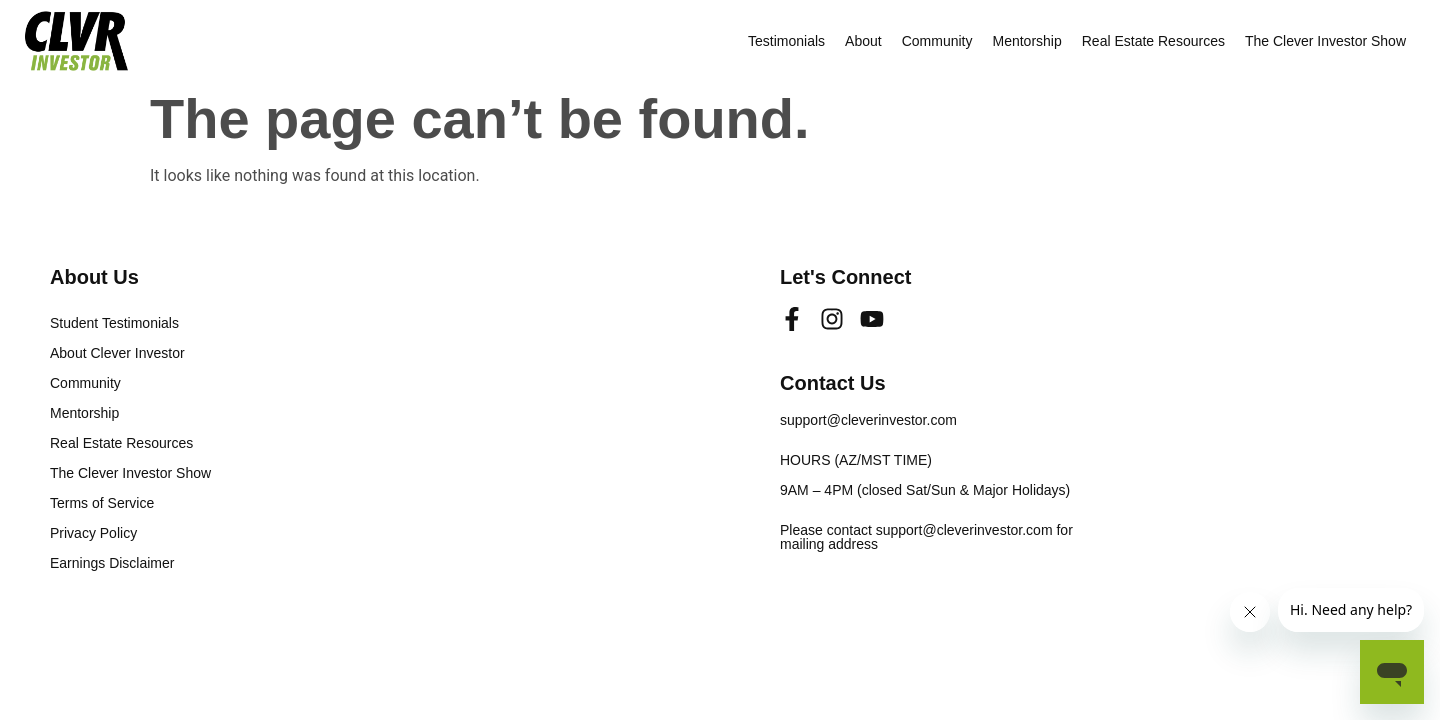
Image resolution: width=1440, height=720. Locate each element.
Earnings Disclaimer (112, 563)
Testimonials (786, 41)
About (863, 41)
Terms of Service (102, 503)
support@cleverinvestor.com (868, 420)
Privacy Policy (93, 533)
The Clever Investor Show (1325, 41)
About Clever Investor (117, 353)
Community (937, 41)
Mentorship (1026, 41)
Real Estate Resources (1153, 41)
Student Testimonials (114, 323)
